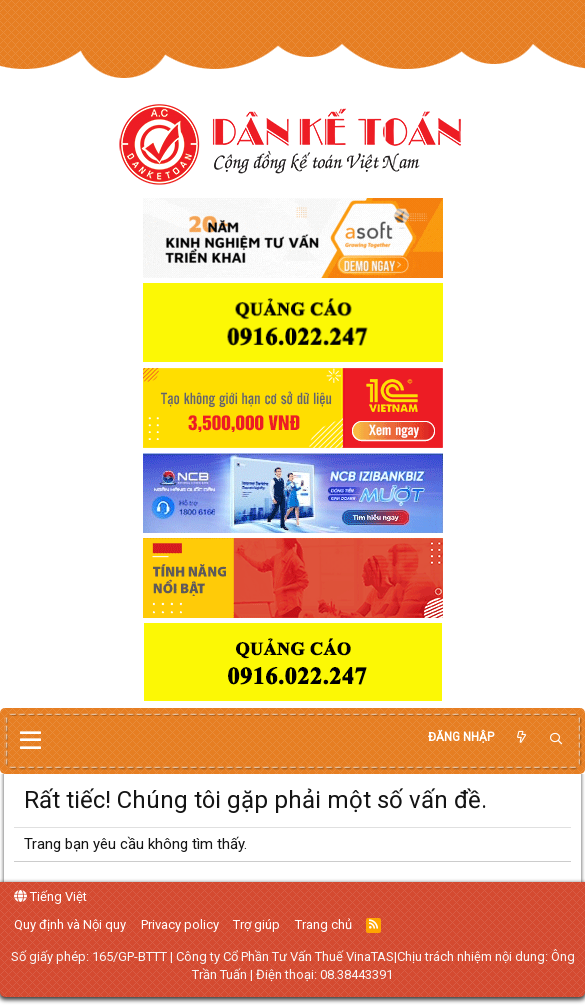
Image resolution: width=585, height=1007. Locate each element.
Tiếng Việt (50, 896)
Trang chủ (323, 924)
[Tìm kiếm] (556, 739)
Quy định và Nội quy (70, 924)
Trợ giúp (256, 924)
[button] (30, 741)
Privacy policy (180, 924)
